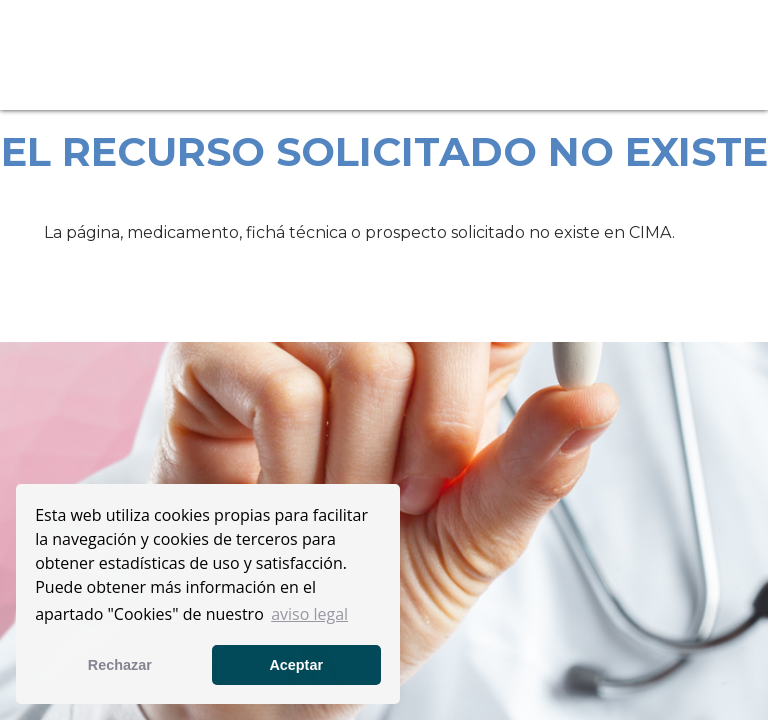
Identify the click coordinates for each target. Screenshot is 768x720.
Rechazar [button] (120, 665)
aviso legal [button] (309, 614)
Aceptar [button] (296, 665)
